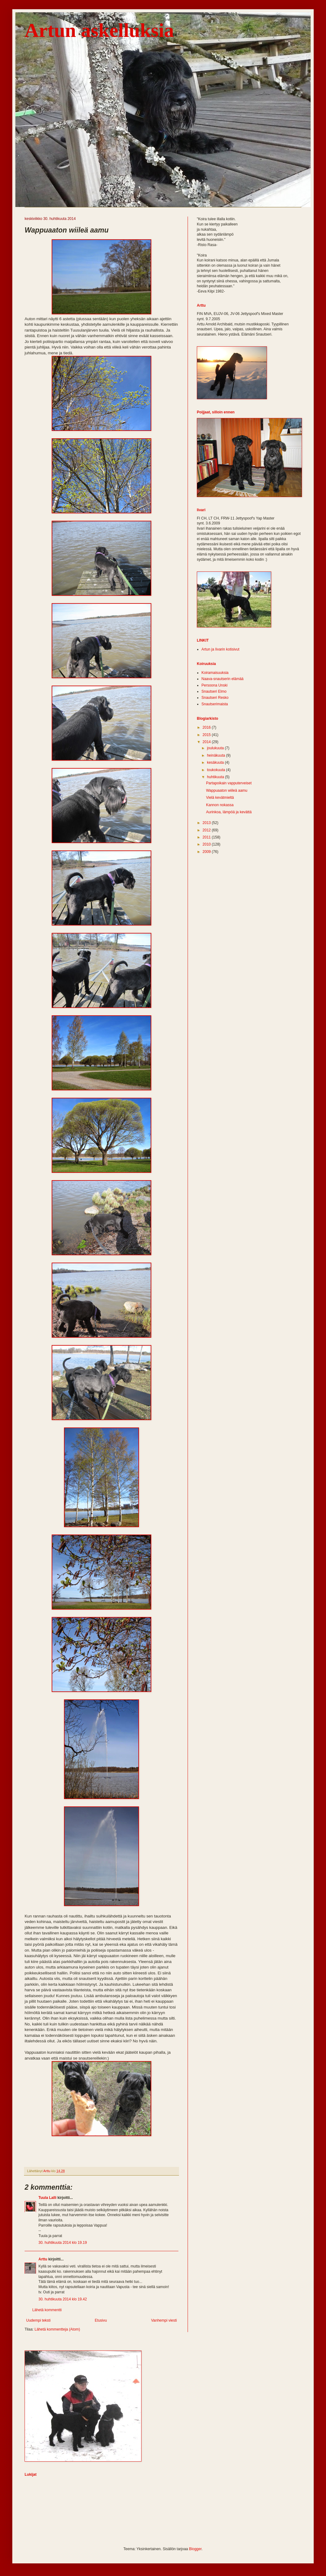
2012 (207, 830)
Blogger (195, 2549)
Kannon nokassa (219, 805)
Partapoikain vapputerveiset (229, 783)
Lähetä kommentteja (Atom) (57, 2329)
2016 (207, 727)
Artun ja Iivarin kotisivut (220, 649)
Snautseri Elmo (213, 691)
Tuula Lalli (47, 2198)
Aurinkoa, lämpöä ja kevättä (229, 812)
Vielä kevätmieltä (220, 797)
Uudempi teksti (38, 2320)
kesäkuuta (216, 762)
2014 (207, 742)
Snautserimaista (214, 704)
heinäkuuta (216, 755)
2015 (207, 735)
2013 (207, 823)
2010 (207, 844)
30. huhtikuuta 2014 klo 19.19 (62, 2242)
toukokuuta (216, 770)
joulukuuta (216, 748)
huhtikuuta (216, 777)
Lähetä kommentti (47, 2310)
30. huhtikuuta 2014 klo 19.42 (62, 2299)
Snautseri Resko (215, 697)
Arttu (42, 2259)
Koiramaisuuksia (215, 673)
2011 (207, 837)
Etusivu (101, 2320)
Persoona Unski (214, 685)
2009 (207, 852)
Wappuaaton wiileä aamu (226, 790)
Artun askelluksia (99, 30)
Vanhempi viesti (164, 2320)
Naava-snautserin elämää (222, 679)
